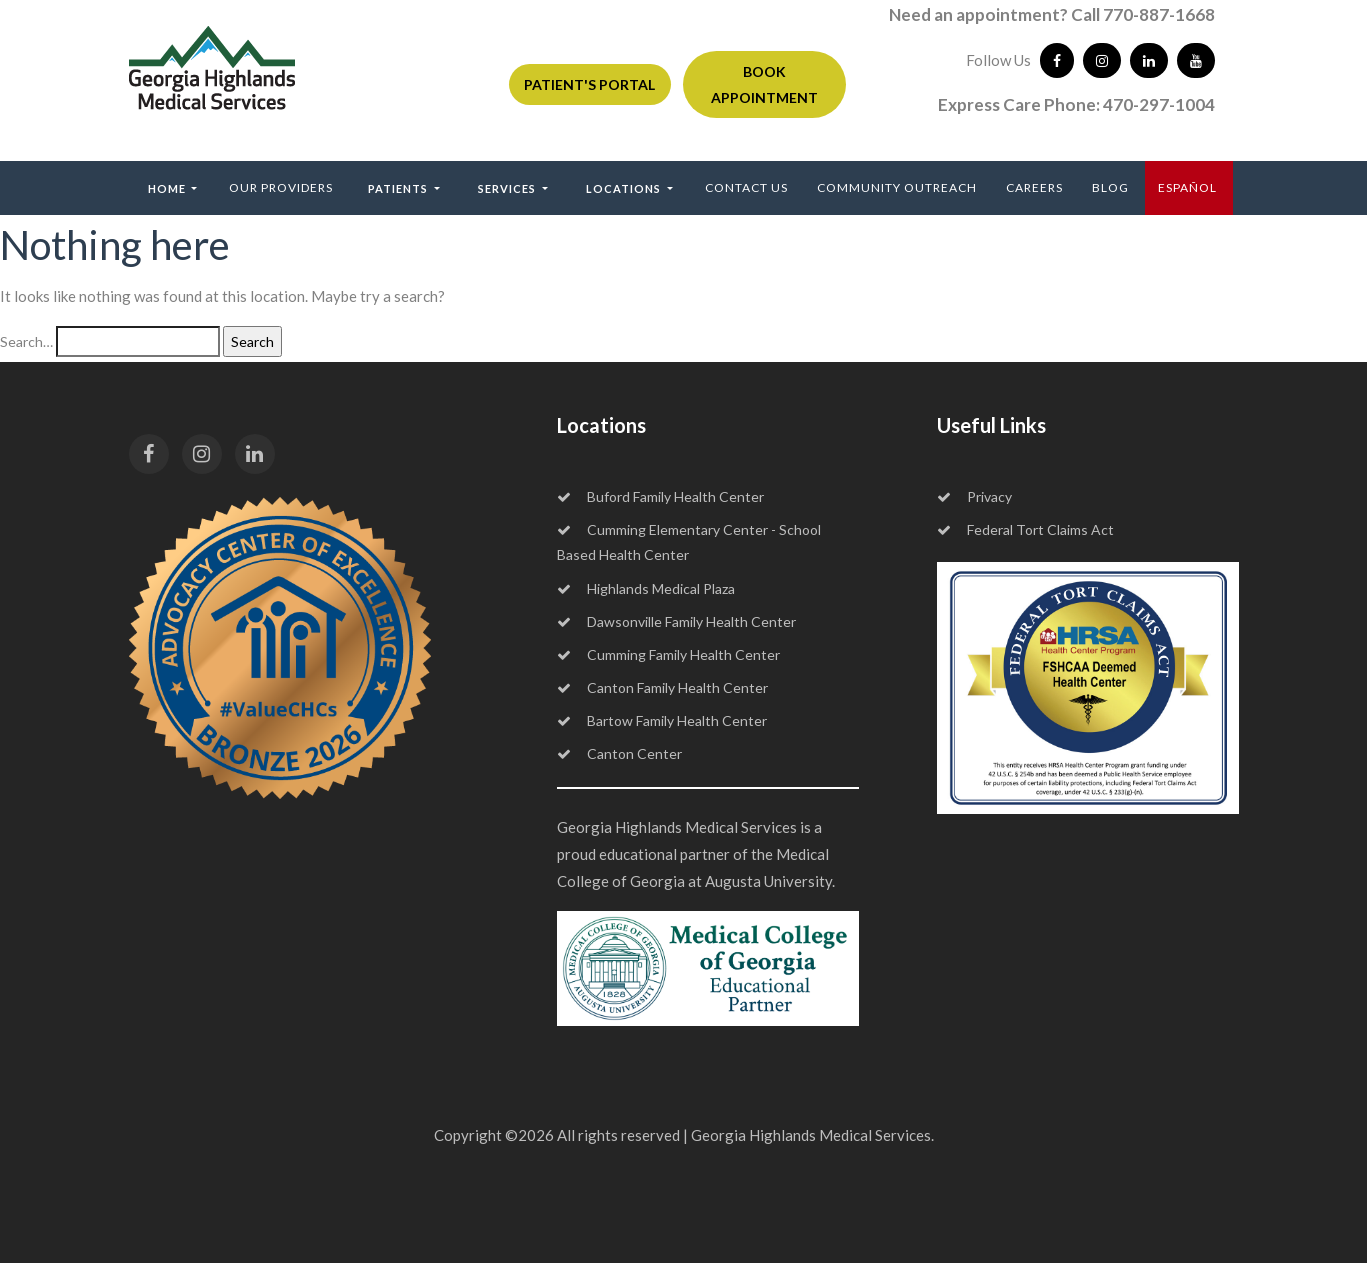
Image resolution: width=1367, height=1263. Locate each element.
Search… (26, 341)
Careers (1034, 187)
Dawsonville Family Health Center (676, 621)
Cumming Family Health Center (668, 654)
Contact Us (746, 187)
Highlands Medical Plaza (646, 588)
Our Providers (281, 187)
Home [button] (168, 188)
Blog (1110, 187)
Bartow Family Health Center (662, 720)
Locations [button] (625, 188)
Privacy (974, 496)
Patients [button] (399, 188)
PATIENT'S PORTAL (589, 84)
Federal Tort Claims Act (1025, 529)
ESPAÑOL (1187, 187)
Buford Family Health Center (660, 496)
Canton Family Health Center (662, 687)
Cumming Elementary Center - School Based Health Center (689, 542)
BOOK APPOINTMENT (764, 84)
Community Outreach (897, 187)
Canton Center (619, 753)
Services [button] (508, 188)
